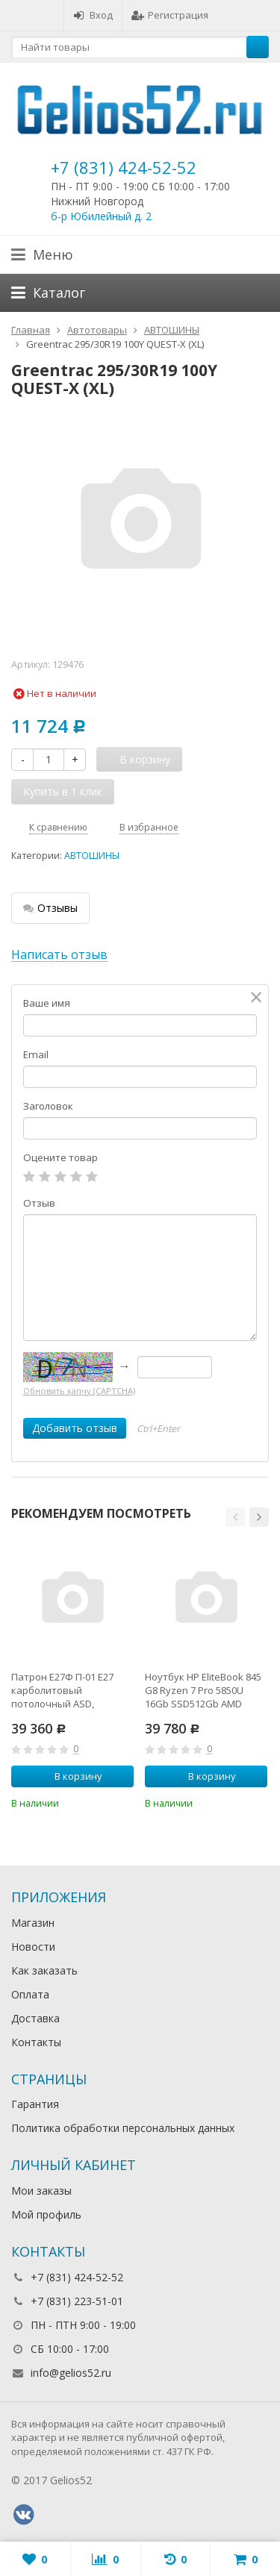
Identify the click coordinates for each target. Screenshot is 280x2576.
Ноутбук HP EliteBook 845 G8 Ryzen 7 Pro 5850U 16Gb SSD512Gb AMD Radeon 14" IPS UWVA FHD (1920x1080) (204, 1690)
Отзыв (39, 1203)
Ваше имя (46, 1003)
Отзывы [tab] (50, 908)
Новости (33, 1946)
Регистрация (169, 15)
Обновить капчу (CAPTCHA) (79, 1390)
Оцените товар (60, 1157)
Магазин (33, 1923)
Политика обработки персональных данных (122, 2128)
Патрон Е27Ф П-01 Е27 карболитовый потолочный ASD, (62, 1690)
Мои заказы (41, 2190)
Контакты (36, 2042)
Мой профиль (46, 2214)
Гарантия (35, 2104)
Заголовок (48, 1106)
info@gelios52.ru (71, 2373)
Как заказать (44, 1970)
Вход (93, 15)
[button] (235, 1517)
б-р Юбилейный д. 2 (101, 216)
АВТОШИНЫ (91, 855)
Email (36, 1054)
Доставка (35, 2018)
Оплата (30, 1994)
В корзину (70, 1776)
